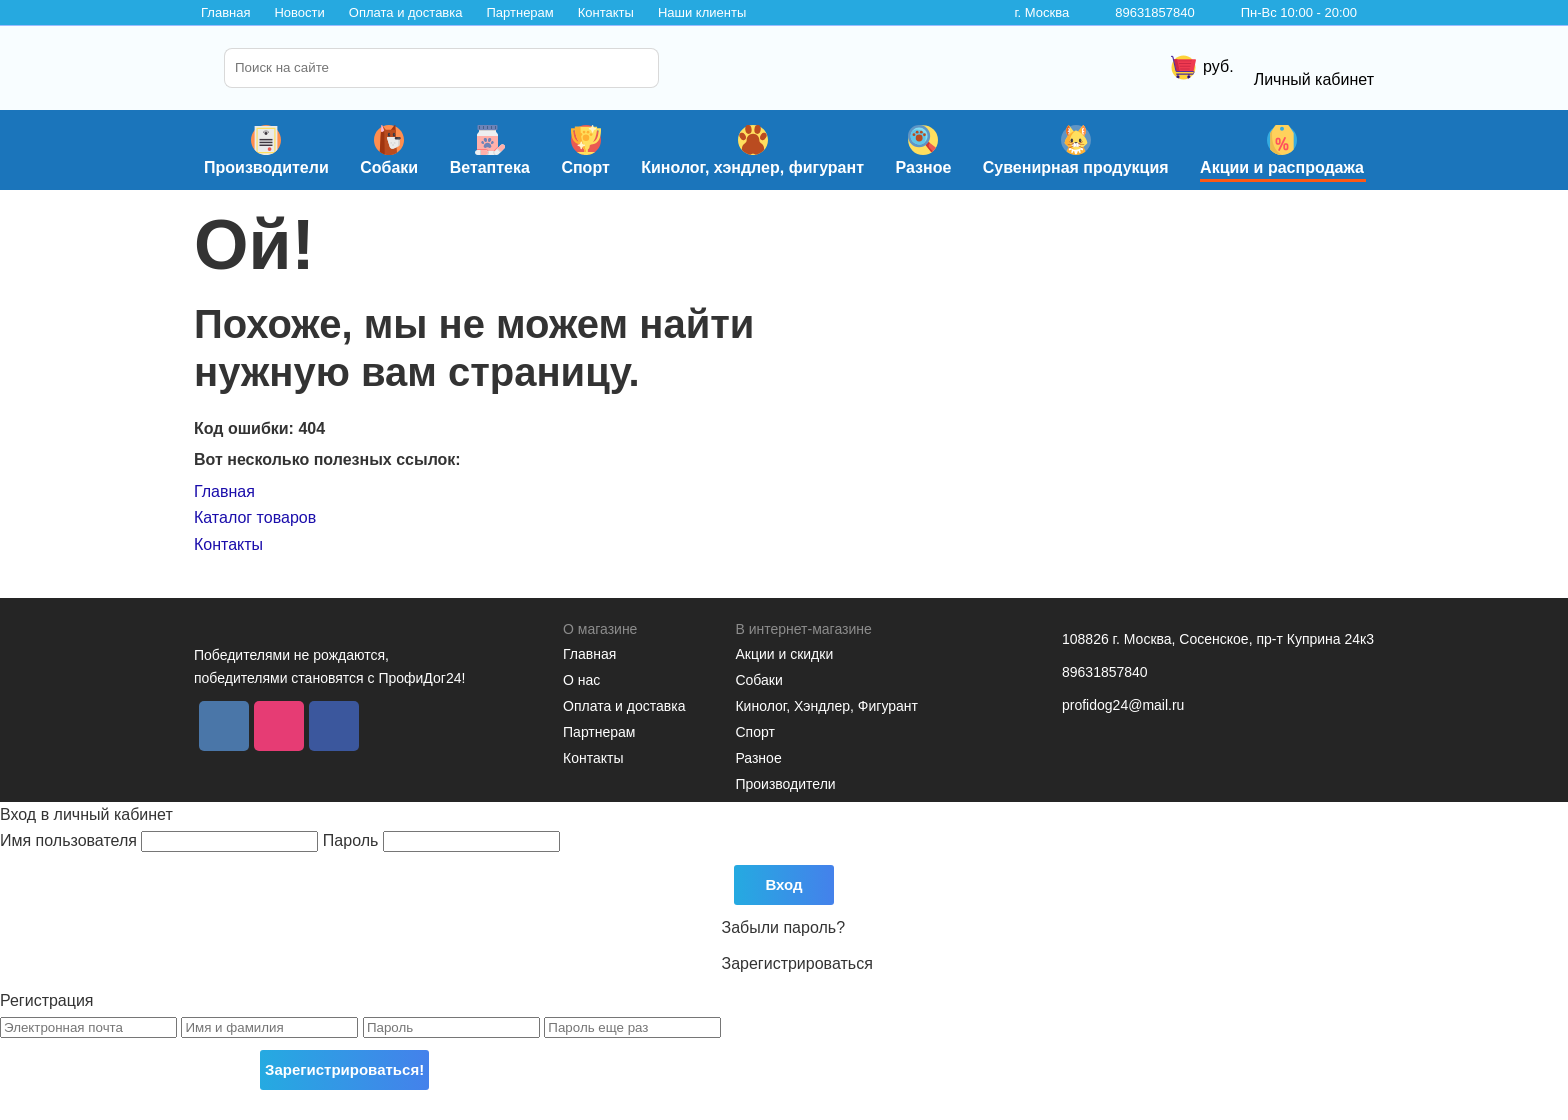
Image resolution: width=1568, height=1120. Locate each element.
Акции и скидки (784, 654)
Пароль (441, 840)
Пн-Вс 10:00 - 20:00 (1299, 12)
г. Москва (1041, 12)
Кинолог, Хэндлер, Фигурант (826, 706)
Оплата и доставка (406, 12)
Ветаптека (490, 150)
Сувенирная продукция (1076, 150)
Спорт (585, 150)
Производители (266, 150)
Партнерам (519, 12)
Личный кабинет (1314, 65)
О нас (581, 680)
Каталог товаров (255, 517)
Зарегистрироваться (797, 963)
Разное (923, 150)
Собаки (389, 150)
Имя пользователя (161, 840)
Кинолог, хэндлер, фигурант (752, 150)
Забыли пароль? (784, 927)
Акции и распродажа (1282, 150)
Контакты (606, 12)
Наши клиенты (702, 12)
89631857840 (1155, 12)
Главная (225, 12)
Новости (299, 12)
